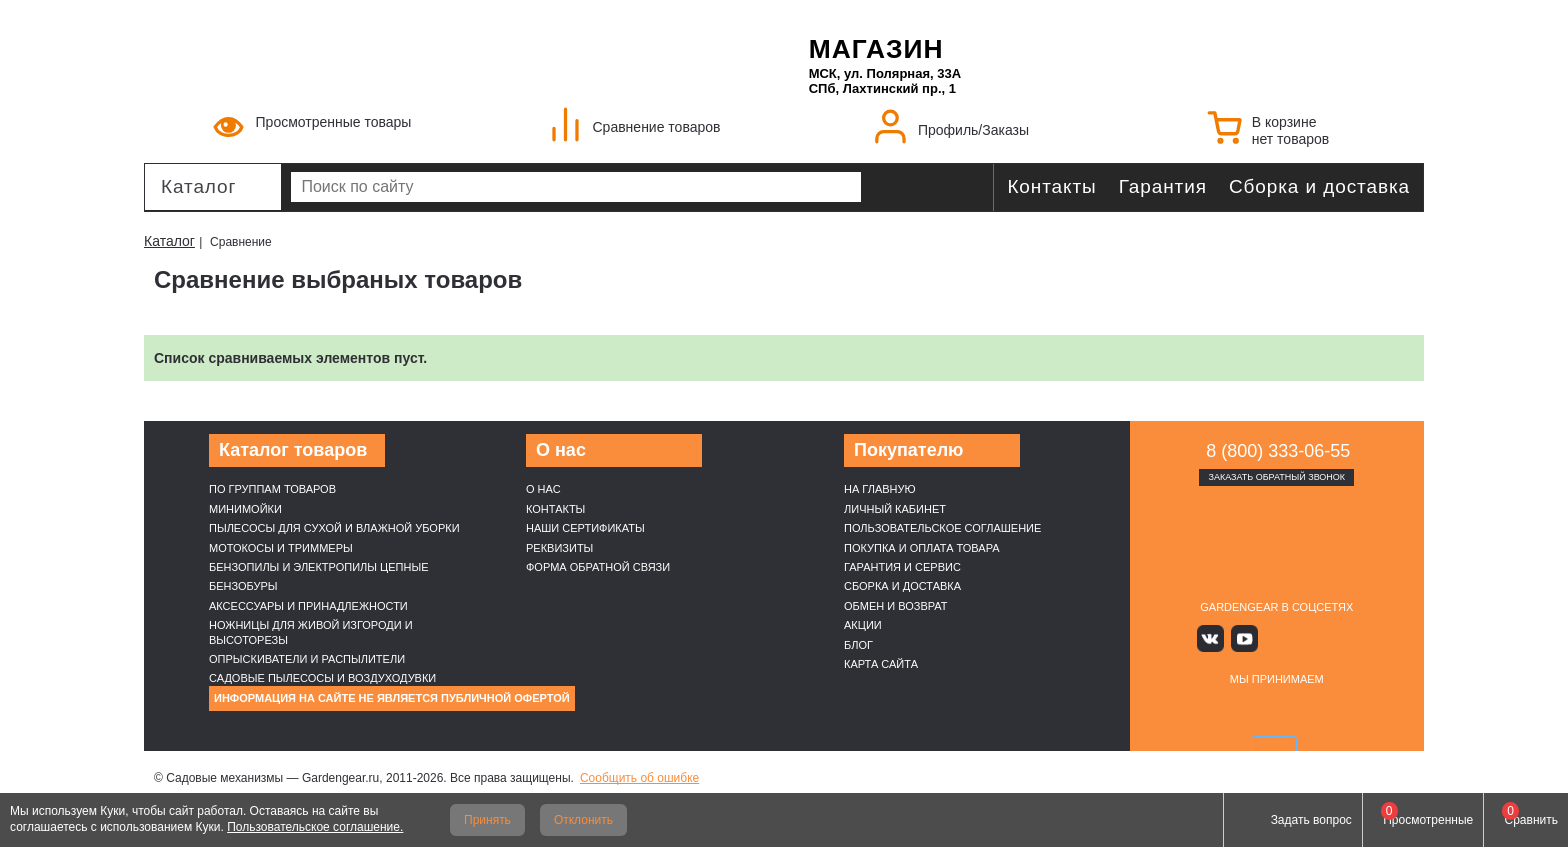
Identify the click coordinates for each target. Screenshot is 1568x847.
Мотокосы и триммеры (281, 548)
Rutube (1306, 637)
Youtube (1247, 637)
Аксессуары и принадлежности (308, 606)
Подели (1299, 711)
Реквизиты (559, 548)
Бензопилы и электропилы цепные (318, 567)
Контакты (1051, 186)
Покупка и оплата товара (922, 548)
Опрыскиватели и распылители (307, 659)
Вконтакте (1218, 637)
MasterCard (1229, 711)
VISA (1182, 711)
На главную (880, 489)
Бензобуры (243, 586)
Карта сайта (881, 664)
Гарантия (1163, 186)
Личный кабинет (895, 509)
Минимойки (245, 509)
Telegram (1335, 637)
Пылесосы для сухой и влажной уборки (334, 528)
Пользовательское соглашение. (315, 827)
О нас (543, 489)
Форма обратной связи (598, 567)
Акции (863, 625)
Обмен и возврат (896, 606)
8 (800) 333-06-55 (1278, 451)
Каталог (198, 186)
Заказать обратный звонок (1276, 477)
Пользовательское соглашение (942, 528)
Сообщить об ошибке (639, 778)
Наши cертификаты (585, 528)
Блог (858, 645)
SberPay (1371, 711)
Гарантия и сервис (902, 567)
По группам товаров (272, 489)
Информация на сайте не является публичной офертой (392, 698)
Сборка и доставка (1319, 186)
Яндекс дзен (1276, 637)
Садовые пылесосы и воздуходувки (322, 678)
